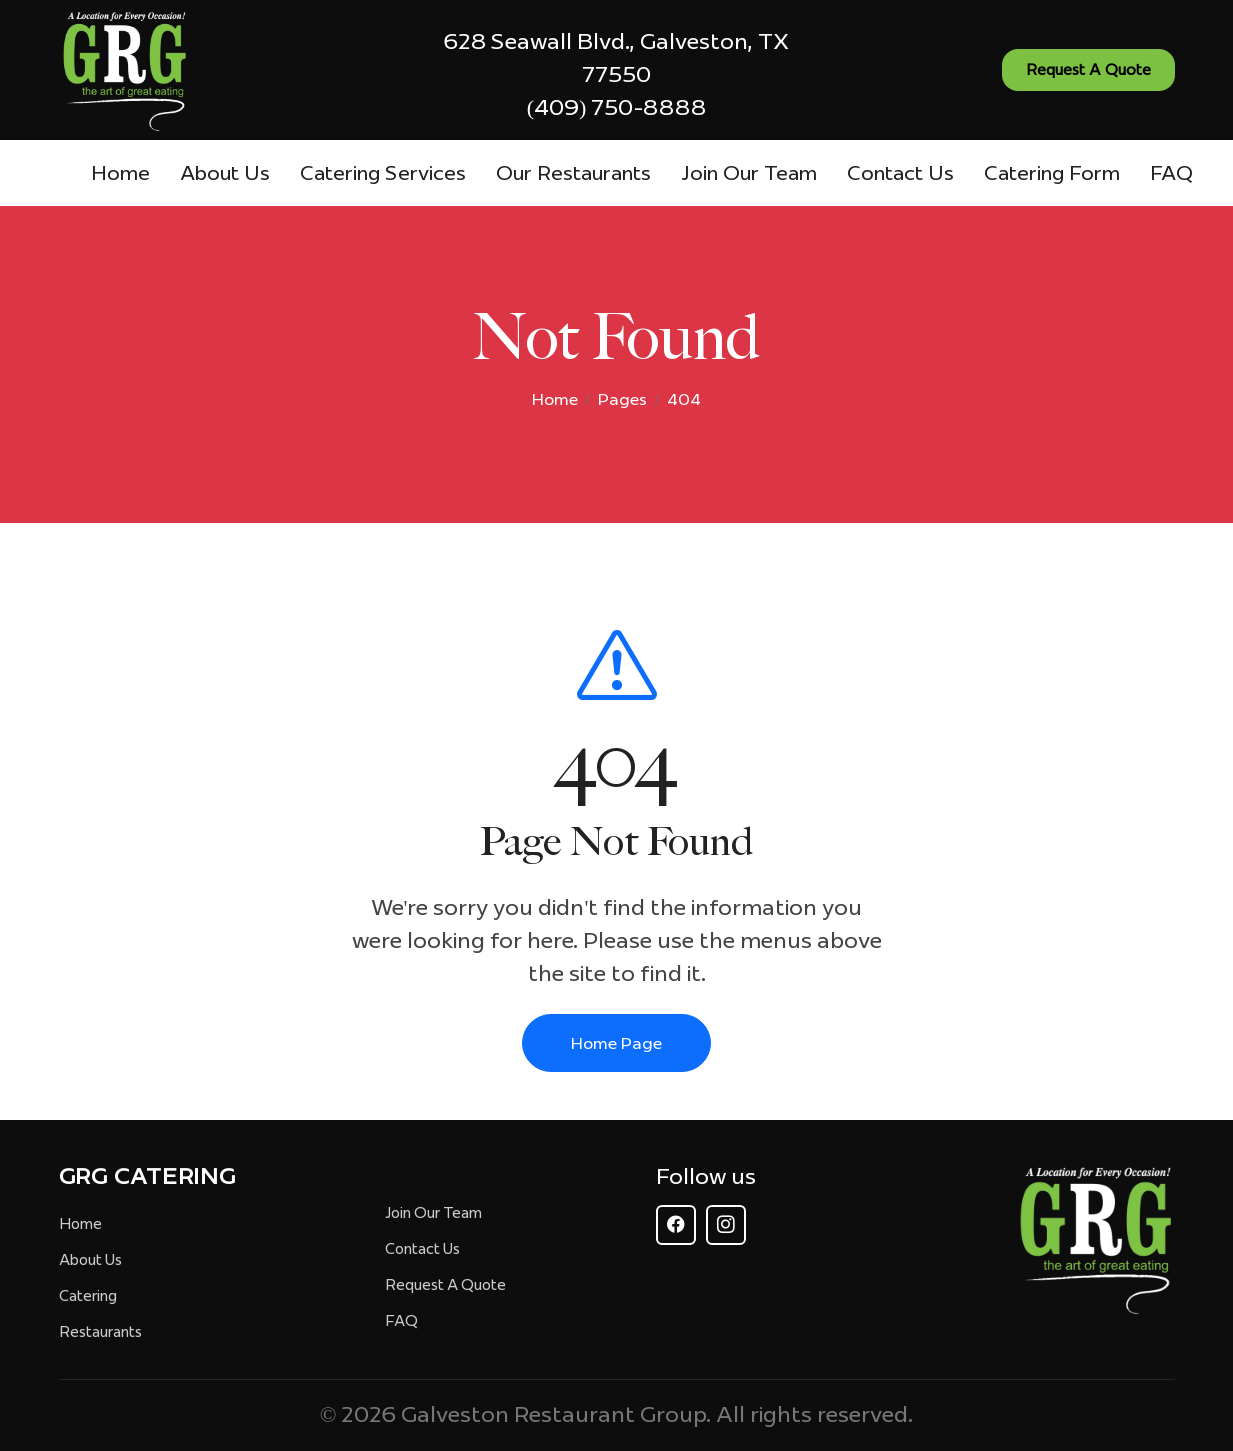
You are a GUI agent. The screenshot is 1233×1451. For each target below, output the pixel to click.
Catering (88, 1296)
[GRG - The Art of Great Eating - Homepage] (124, 70)
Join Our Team (749, 172)
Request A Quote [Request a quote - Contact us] (1088, 69)
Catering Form (1052, 172)
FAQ (1171, 172)
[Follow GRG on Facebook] (676, 1225)
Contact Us (900, 172)
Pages (622, 399)
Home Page (616, 1043)
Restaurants (100, 1332)
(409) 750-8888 (617, 107)
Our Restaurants (573, 172)
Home (120, 172)
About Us (225, 172)
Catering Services (383, 172)
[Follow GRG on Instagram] (726, 1225)
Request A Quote (445, 1285)
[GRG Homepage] (1095, 1239)
